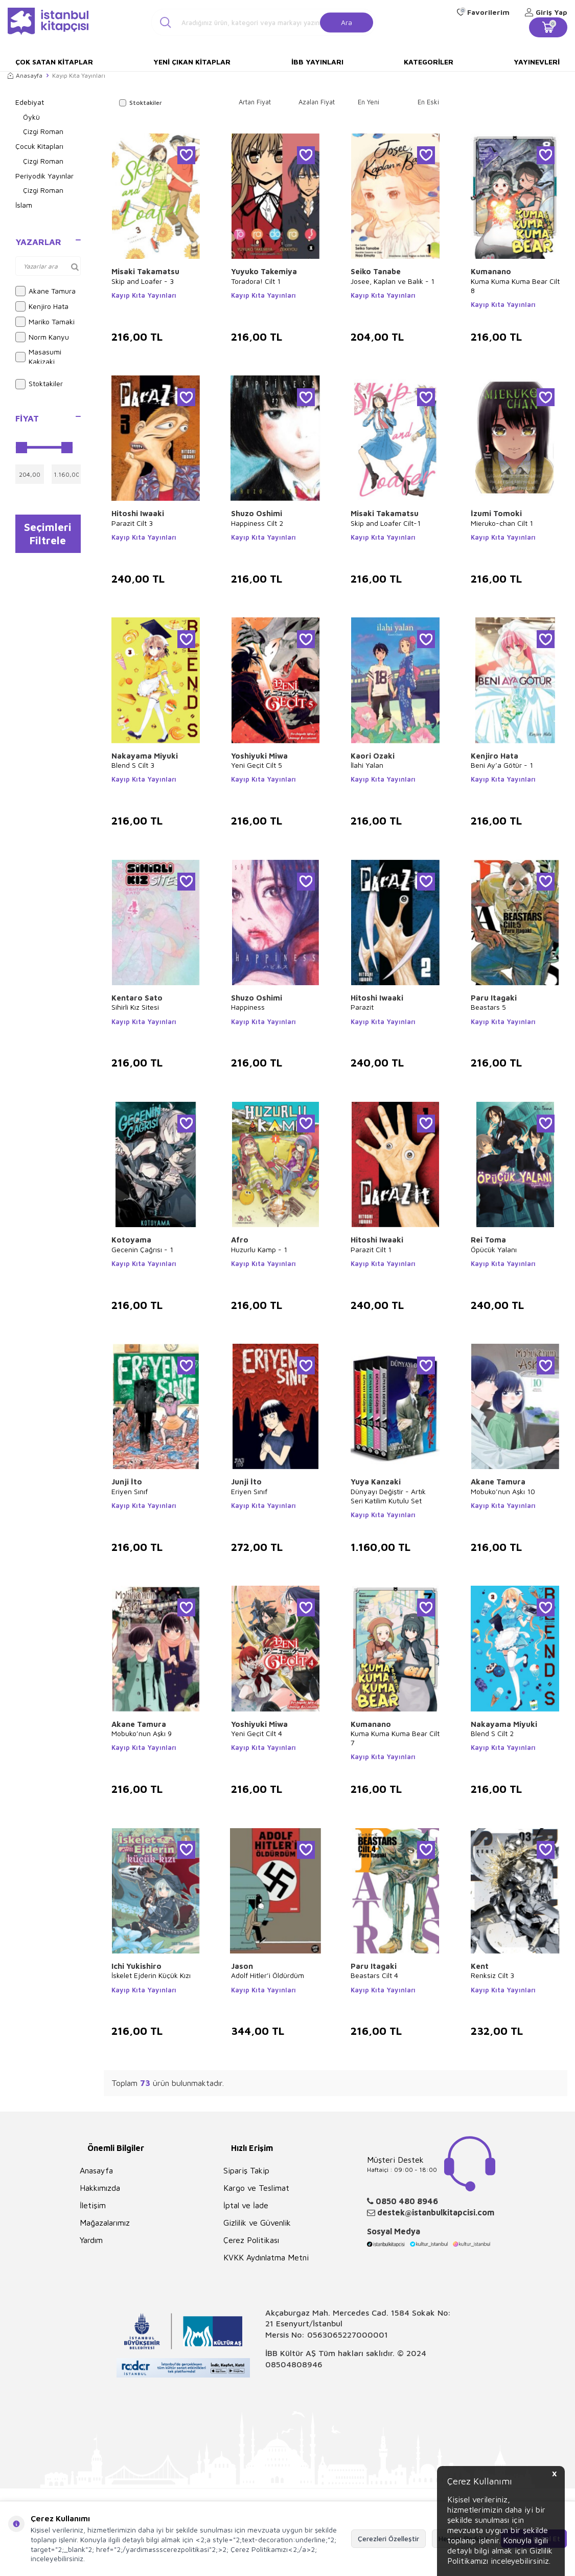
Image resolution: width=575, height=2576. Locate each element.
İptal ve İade (245, 2205)
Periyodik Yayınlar (44, 175)
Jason (242, 1966)
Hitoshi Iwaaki (137, 513)
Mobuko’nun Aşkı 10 (503, 1491)
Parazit (362, 1007)
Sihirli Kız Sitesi (135, 1007)
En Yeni (368, 102)
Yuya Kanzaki (376, 1481)
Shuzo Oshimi (256, 513)
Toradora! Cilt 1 (256, 281)
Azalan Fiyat (316, 102)
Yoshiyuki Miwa (259, 755)
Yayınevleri (537, 61)
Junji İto (126, 1481)
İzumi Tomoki (496, 513)
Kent (480, 1966)
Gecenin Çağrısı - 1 (142, 1249)
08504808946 (294, 2364)
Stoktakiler (39, 384)
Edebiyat (29, 102)
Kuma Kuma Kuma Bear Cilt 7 (395, 1738)
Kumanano (491, 271)
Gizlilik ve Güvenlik (257, 2222)
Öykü (31, 117)
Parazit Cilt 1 (371, 1249)
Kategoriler (428, 61)
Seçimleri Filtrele (47, 534)
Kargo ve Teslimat (256, 2187)
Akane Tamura (45, 291)
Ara (346, 21)
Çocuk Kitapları (39, 146)
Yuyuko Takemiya (264, 271)
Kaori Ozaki (373, 755)
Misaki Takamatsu (145, 271)
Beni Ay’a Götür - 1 (502, 765)
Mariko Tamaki (45, 322)
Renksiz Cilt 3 (492, 1975)
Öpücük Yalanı (494, 1249)
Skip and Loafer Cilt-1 (386, 523)
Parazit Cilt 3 (132, 523)
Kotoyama (131, 1239)
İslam (23, 205)
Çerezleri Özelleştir (388, 2538)
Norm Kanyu (42, 337)
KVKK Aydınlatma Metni (266, 2257)
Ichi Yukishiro (136, 1966)
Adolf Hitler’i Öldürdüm (267, 1975)
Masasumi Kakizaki (38, 356)
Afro (239, 1239)
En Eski (428, 102)
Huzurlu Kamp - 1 (259, 1249)
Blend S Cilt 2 (492, 1733)
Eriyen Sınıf (129, 1491)
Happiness (248, 1007)
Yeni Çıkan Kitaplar (192, 61)
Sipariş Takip (246, 2170)
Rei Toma (488, 1239)
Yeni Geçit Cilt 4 (256, 1733)
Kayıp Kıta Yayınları (143, 295)
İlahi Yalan (367, 765)
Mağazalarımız (105, 2222)
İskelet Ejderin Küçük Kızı (151, 1975)
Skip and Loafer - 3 (142, 281)
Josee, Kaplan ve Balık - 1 (392, 281)
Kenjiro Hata (41, 306)
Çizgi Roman (43, 131)
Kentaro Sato (137, 997)
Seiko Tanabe (376, 271)
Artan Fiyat (255, 102)
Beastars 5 (488, 1007)
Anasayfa (25, 75)
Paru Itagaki (494, 997)
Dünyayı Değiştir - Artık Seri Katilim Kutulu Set (388, 1496)
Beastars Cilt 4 (374, 1975)
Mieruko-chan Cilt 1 (502, 523)
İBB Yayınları (317, 61)
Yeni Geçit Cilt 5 (256, 765)
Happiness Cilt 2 (257, 523)
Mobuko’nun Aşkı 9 (141, 1733)
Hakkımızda (100, 2187)
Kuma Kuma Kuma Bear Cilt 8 (515, 286)
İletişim (93, 2205)
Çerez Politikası (251, 2240)
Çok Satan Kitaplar (54, 61)
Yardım (91, 2240)
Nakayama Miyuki (144, 755)
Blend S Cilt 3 (132, 765)
